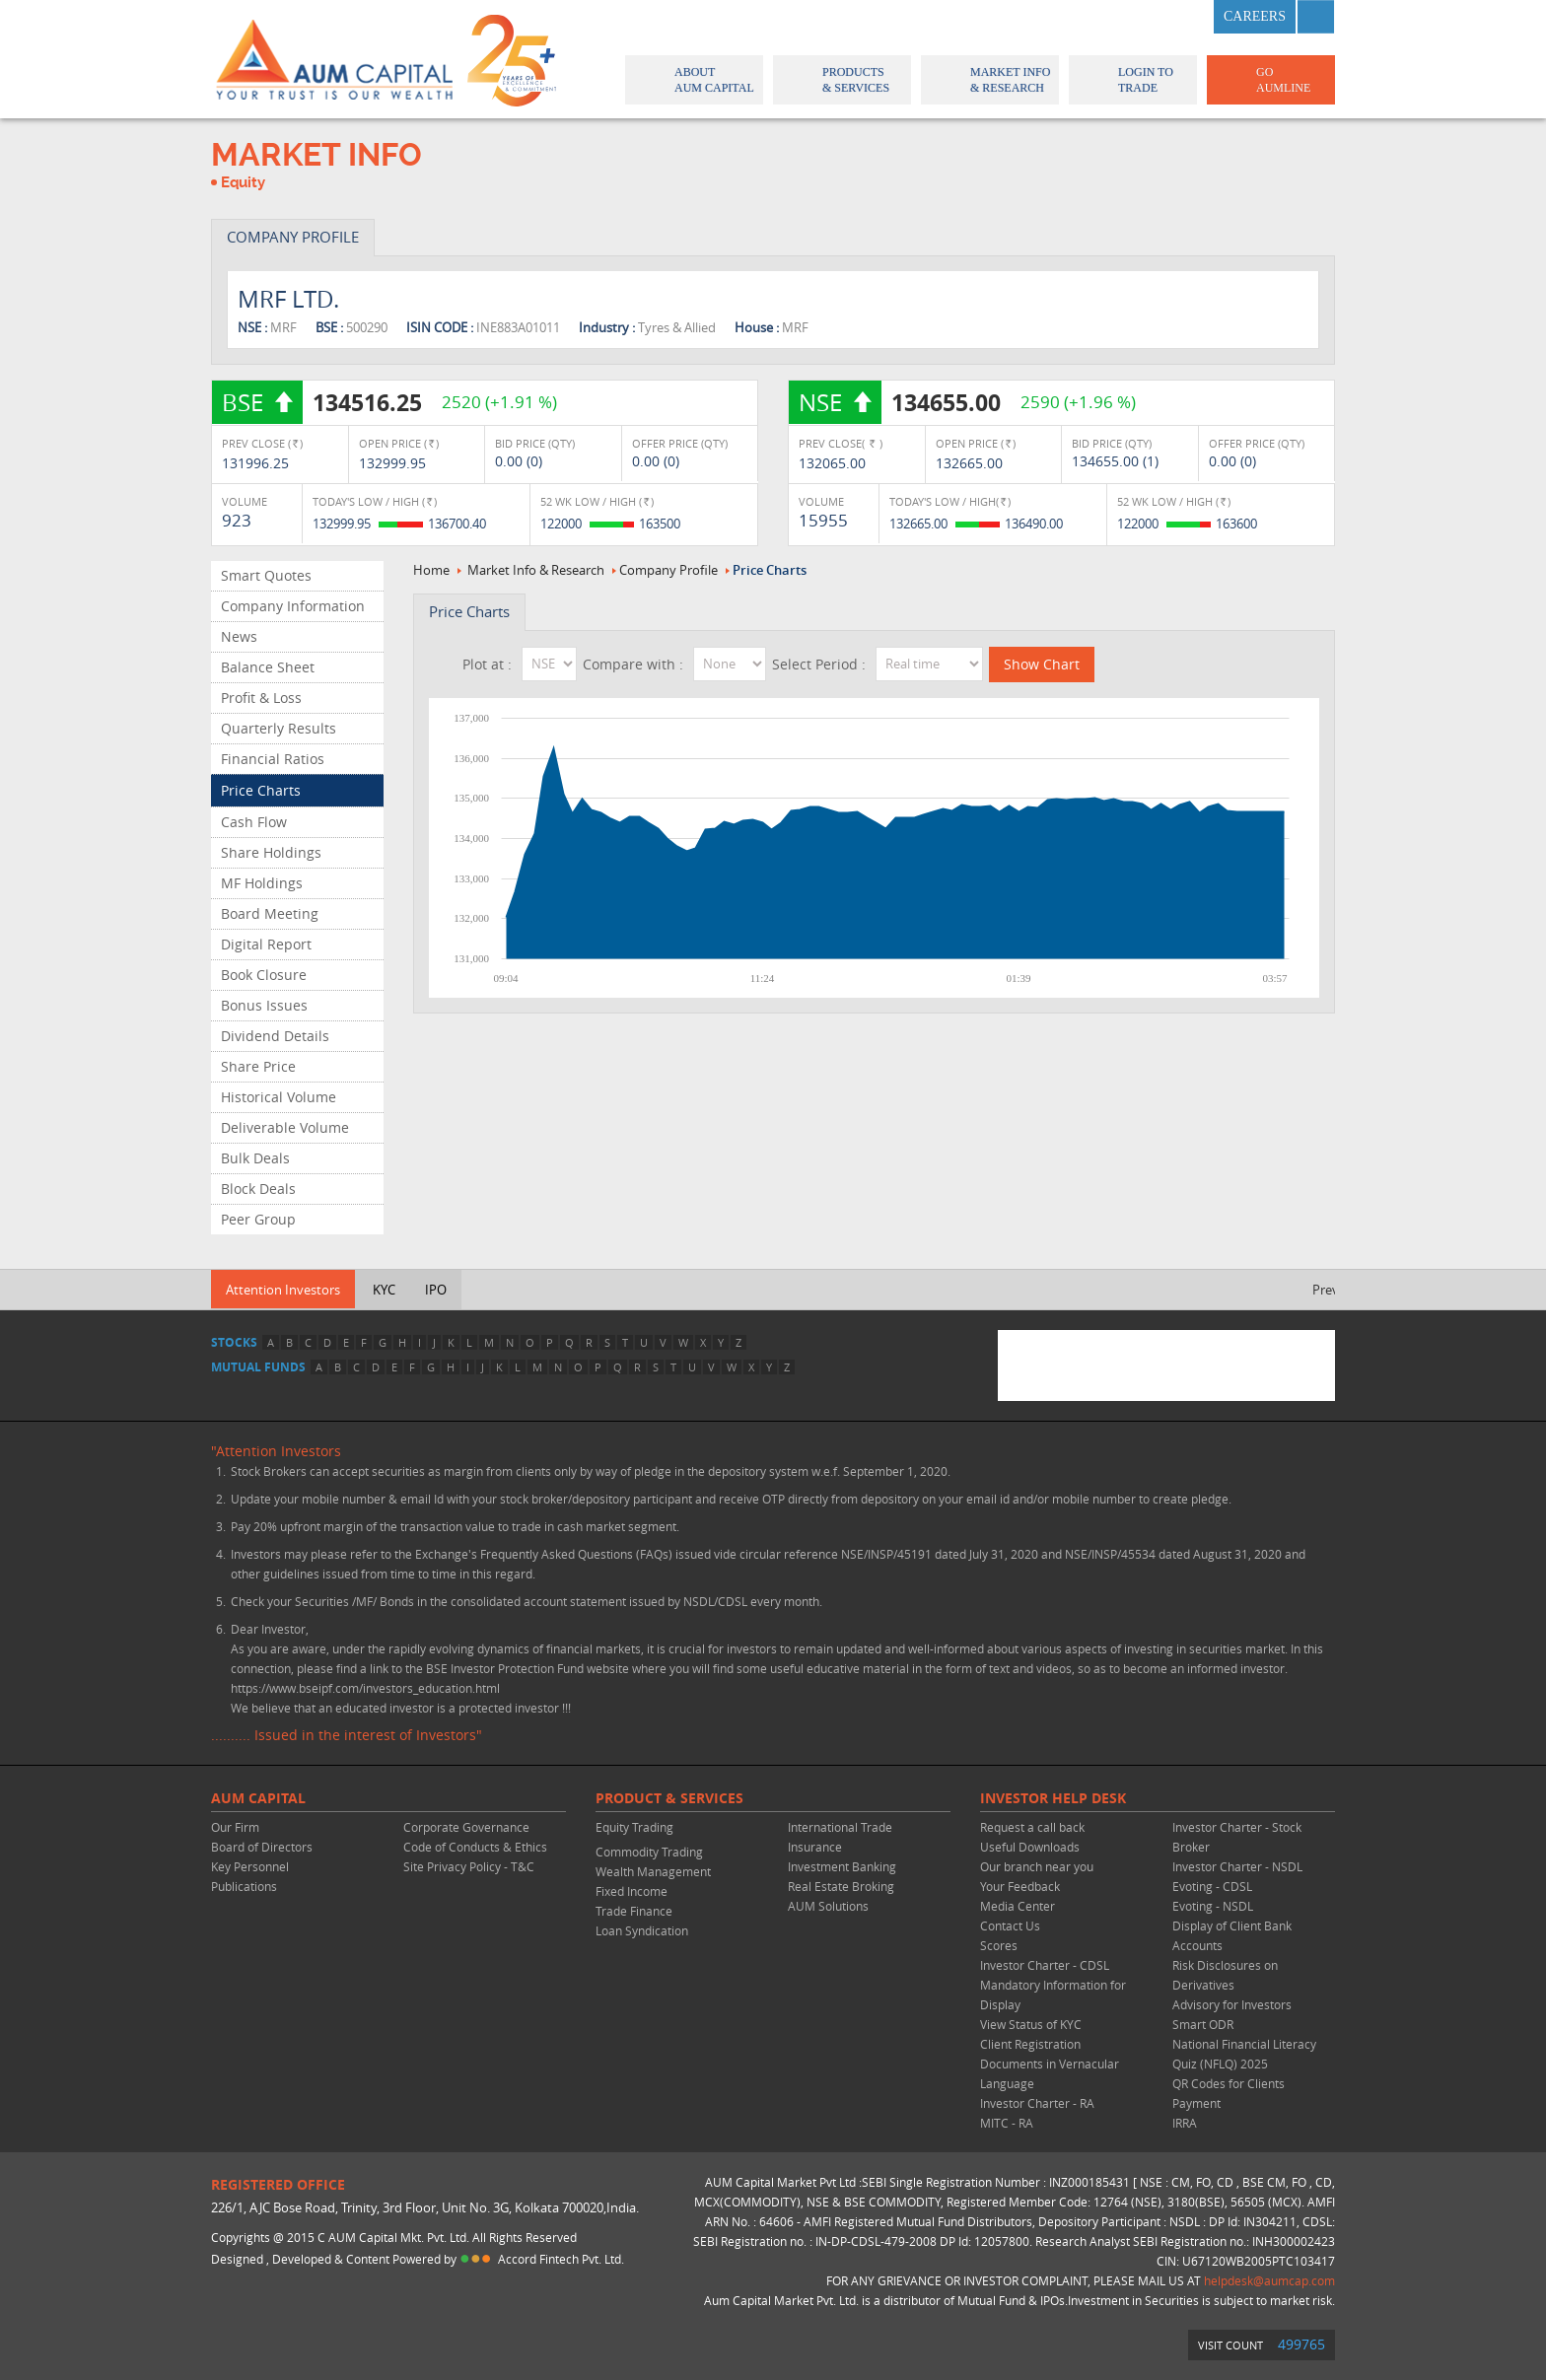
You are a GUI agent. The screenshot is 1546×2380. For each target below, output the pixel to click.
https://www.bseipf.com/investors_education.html (365, 1688)
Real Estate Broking (841, 1886)
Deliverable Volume (285, 1127)
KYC (384, 1289)
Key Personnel (250, 1866)
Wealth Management (653, 1871)
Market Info (988, 80)
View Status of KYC (1031, 2024)
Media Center (1017, 1906)
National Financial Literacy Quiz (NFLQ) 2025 (1244, 2053)
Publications (244, 1886)
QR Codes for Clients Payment (1228, 2093)
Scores (999, 1945)
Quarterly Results (278, 728)
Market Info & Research (535, 570)
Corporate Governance (466, 1827)
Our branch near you (1036, 1866)
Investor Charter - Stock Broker (1236, 1837)
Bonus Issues (264, 1005)
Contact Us (1010, 1925)
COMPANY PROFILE (293, 236)
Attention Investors (283, 1289)
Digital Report (266, 944)
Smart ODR (1202, 2024)
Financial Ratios (272, 758)
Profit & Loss (261, 697)
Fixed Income (632, 1891)
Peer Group (258, 1219)
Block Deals (258, 1188)
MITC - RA (1006, 2123)
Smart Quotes (266, 575)
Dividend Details (275, 1035)
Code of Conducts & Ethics (475, 1847)
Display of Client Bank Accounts (1232, 1935)
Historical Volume (278, 1096)
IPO (436, 1289)
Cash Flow (254, 821)
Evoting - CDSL (1212, 1886)
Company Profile (668, 570)
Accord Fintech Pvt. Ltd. (561, 2259)
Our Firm (235, 1827)
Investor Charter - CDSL (1044, 1965)
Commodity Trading (649, 1851)
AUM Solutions (828, 1906)
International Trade (840, 1827)
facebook (1088, 17)
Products (840, 80)
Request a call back (1032, 1827)
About (692, 80)
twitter (1137, 17)
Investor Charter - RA (1037, 2103)
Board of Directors (262, 1847)
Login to (1133, 80)
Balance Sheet (268, 667)
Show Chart (1042, 664)
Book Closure (264, 974)
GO (1269, 80)
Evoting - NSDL (1212, 1906)
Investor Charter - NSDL (1237, 1866)
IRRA (1184, 2123)
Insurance (815, 1847)
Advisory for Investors (1232, 2004)
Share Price (258, 1066)
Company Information (293, 605)
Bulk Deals (255, 1158)
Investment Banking (842, 1866)
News (239, 636)
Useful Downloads (1030, 1847)
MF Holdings (262, 883)
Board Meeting (269, 913)
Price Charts (261, 790)
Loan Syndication (642, 1930)
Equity (243, 182)
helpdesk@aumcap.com (1269, 2280)
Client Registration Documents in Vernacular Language (1049, 2063)
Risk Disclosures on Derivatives (1225, 1975)
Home (431, 570)
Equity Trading (634, 1827)
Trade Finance (634, 1911)
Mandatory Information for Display (1053, 1994)
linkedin (1185, 17)
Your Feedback (1020, 1886)
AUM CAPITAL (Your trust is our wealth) (334, 59)
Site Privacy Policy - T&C (468, 1866)
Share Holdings (271, 852)
